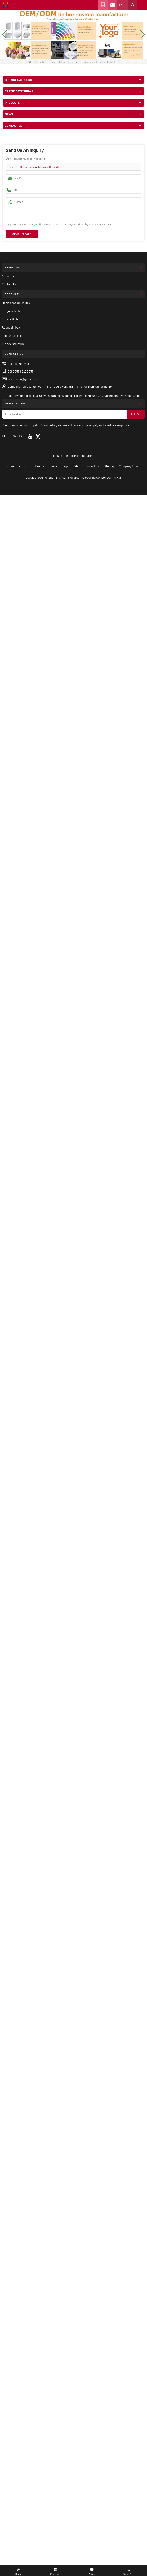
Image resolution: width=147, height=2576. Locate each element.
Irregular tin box (12, 311)
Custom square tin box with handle (40, 166)
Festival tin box (12, 335)
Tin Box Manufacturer (78, 455)
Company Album (129, 466)
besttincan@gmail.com (23, 379)
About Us (8, 276)
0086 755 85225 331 (20, 371)
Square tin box (66, 61)
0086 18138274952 (19, 363)
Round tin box (11, 327)
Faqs (65, 466)
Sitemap (109, 466)
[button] (69, 55)
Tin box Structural (13, 344)
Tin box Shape (49, 61)
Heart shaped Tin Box (16, 302)
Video (76, 466)
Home (34, 61)
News (53, 466)
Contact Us (9, 284)
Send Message (21, 234)
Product (40, 466)
